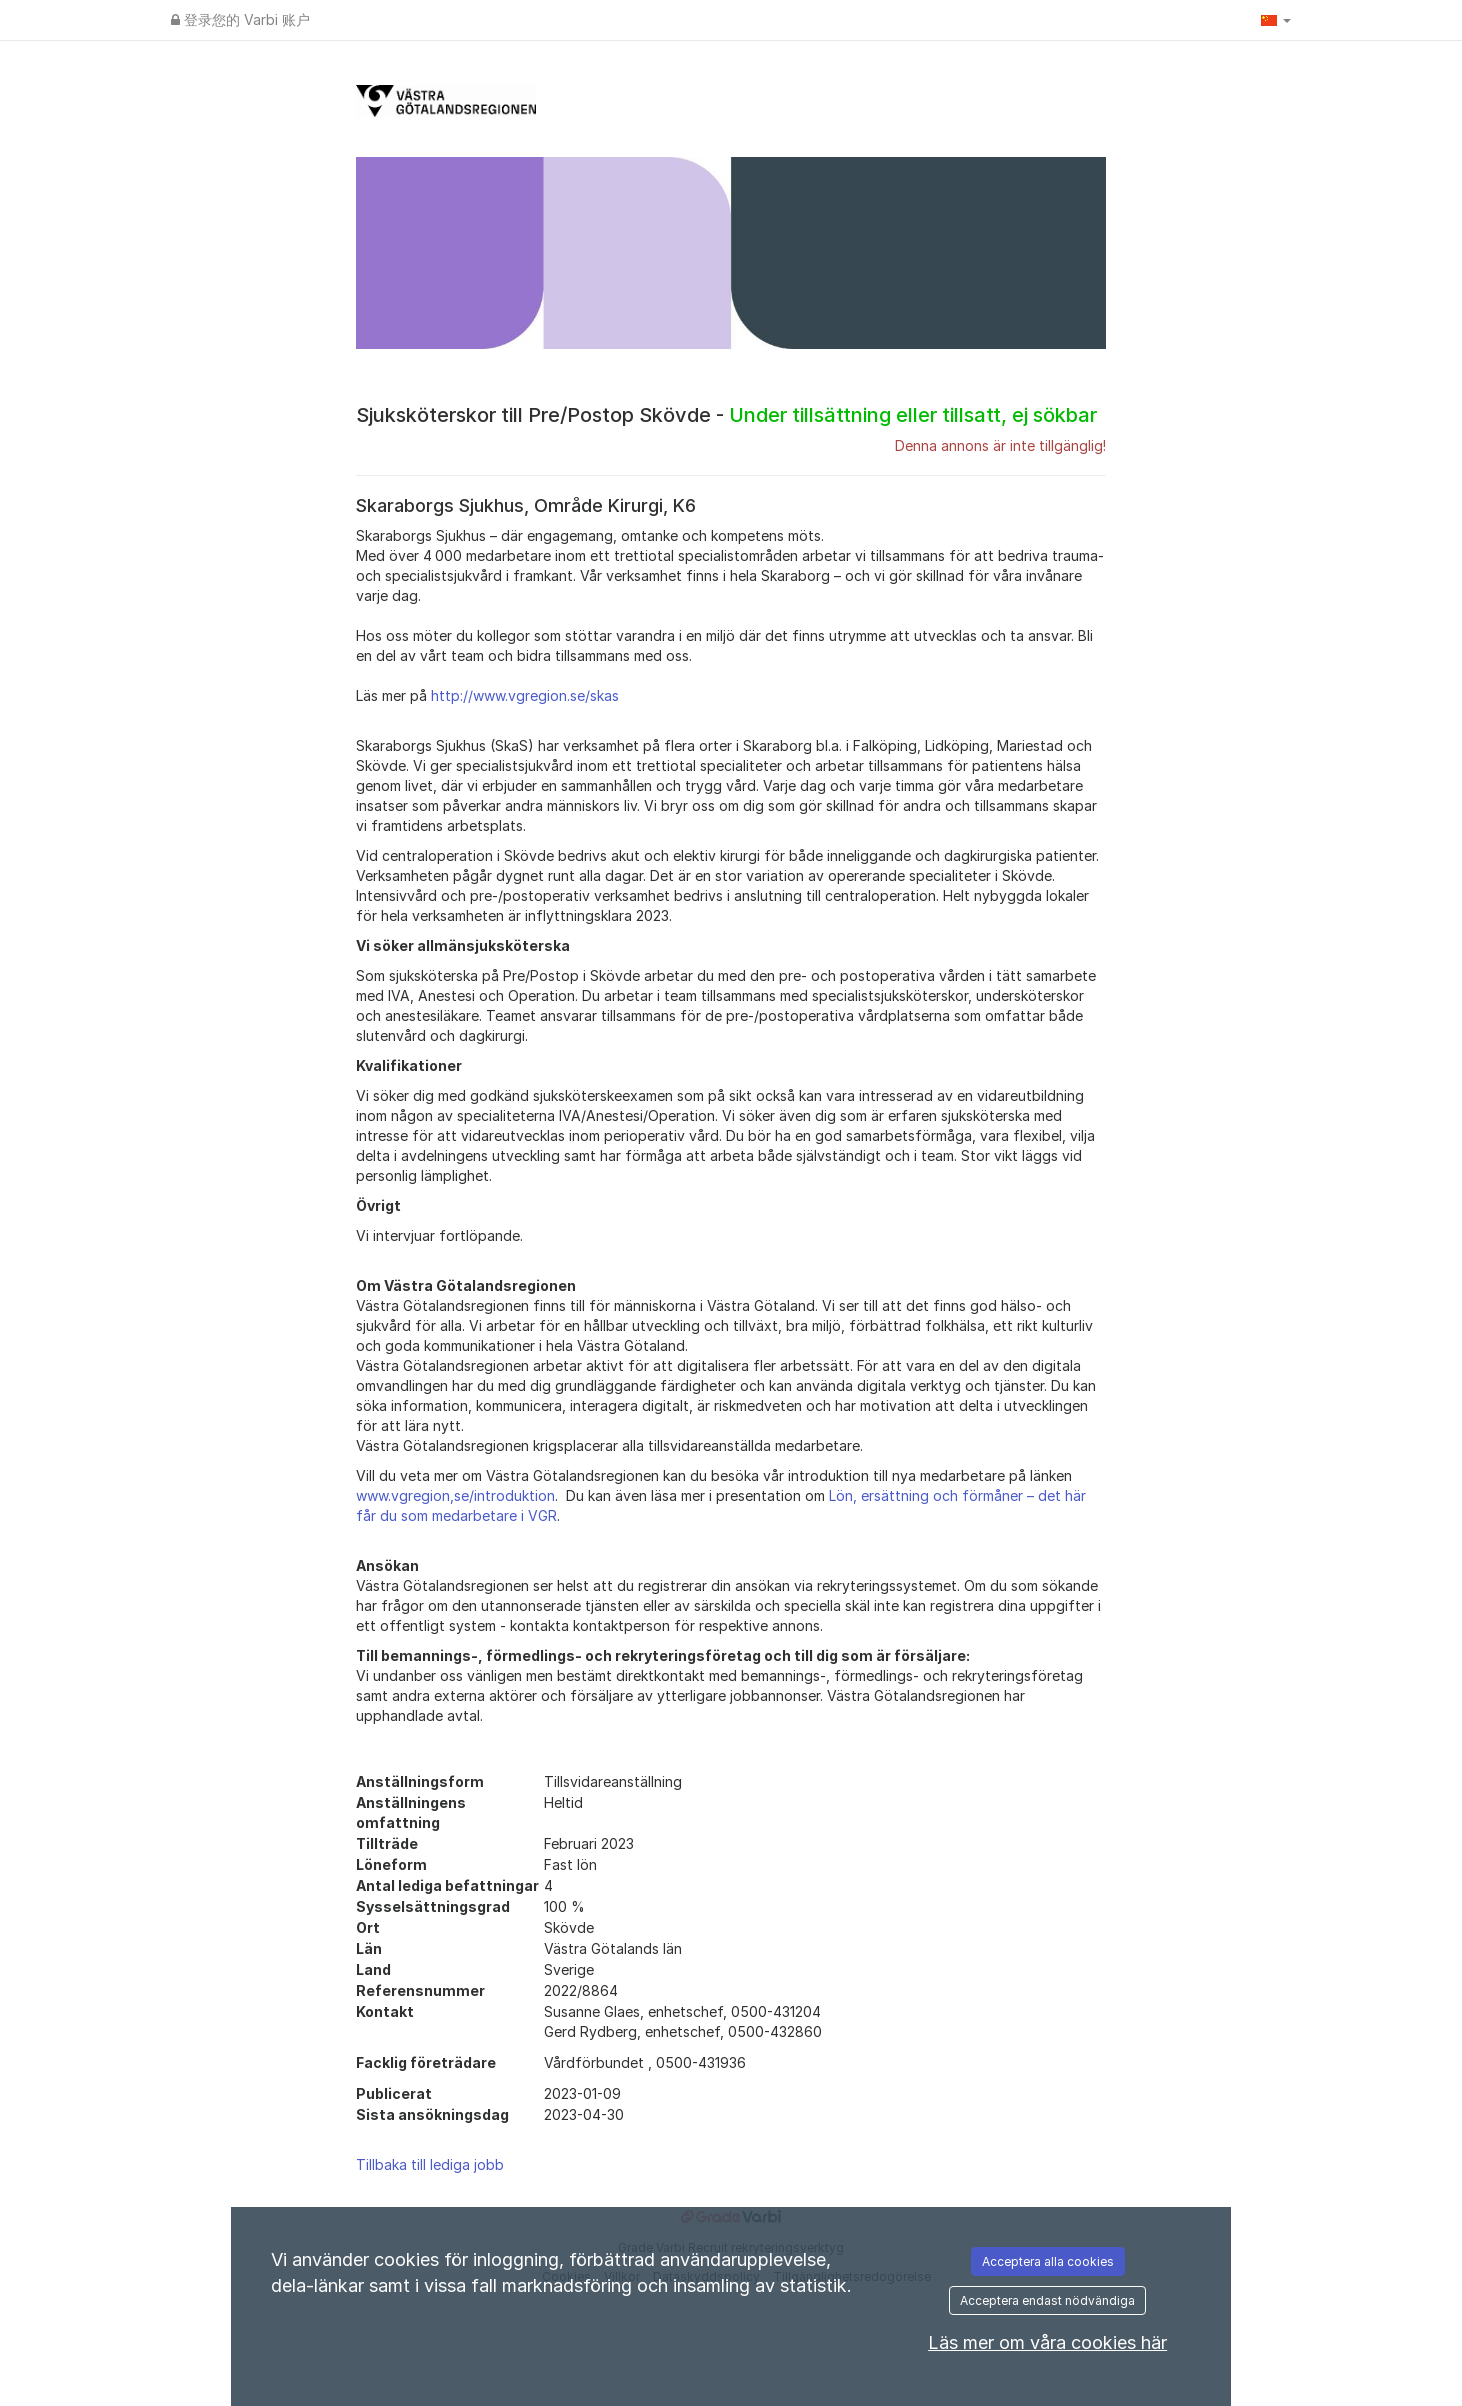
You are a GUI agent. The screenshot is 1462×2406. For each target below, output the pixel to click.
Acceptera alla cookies (1048, 2261)
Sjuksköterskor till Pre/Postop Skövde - (726, 415)
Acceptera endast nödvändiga (1047, 2300)
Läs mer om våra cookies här (1047, 2342)
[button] (1276, 20)
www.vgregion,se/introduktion (455, 1495)
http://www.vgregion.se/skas (525, 695)
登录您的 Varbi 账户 (240, 19)
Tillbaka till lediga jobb (430, 2164)
